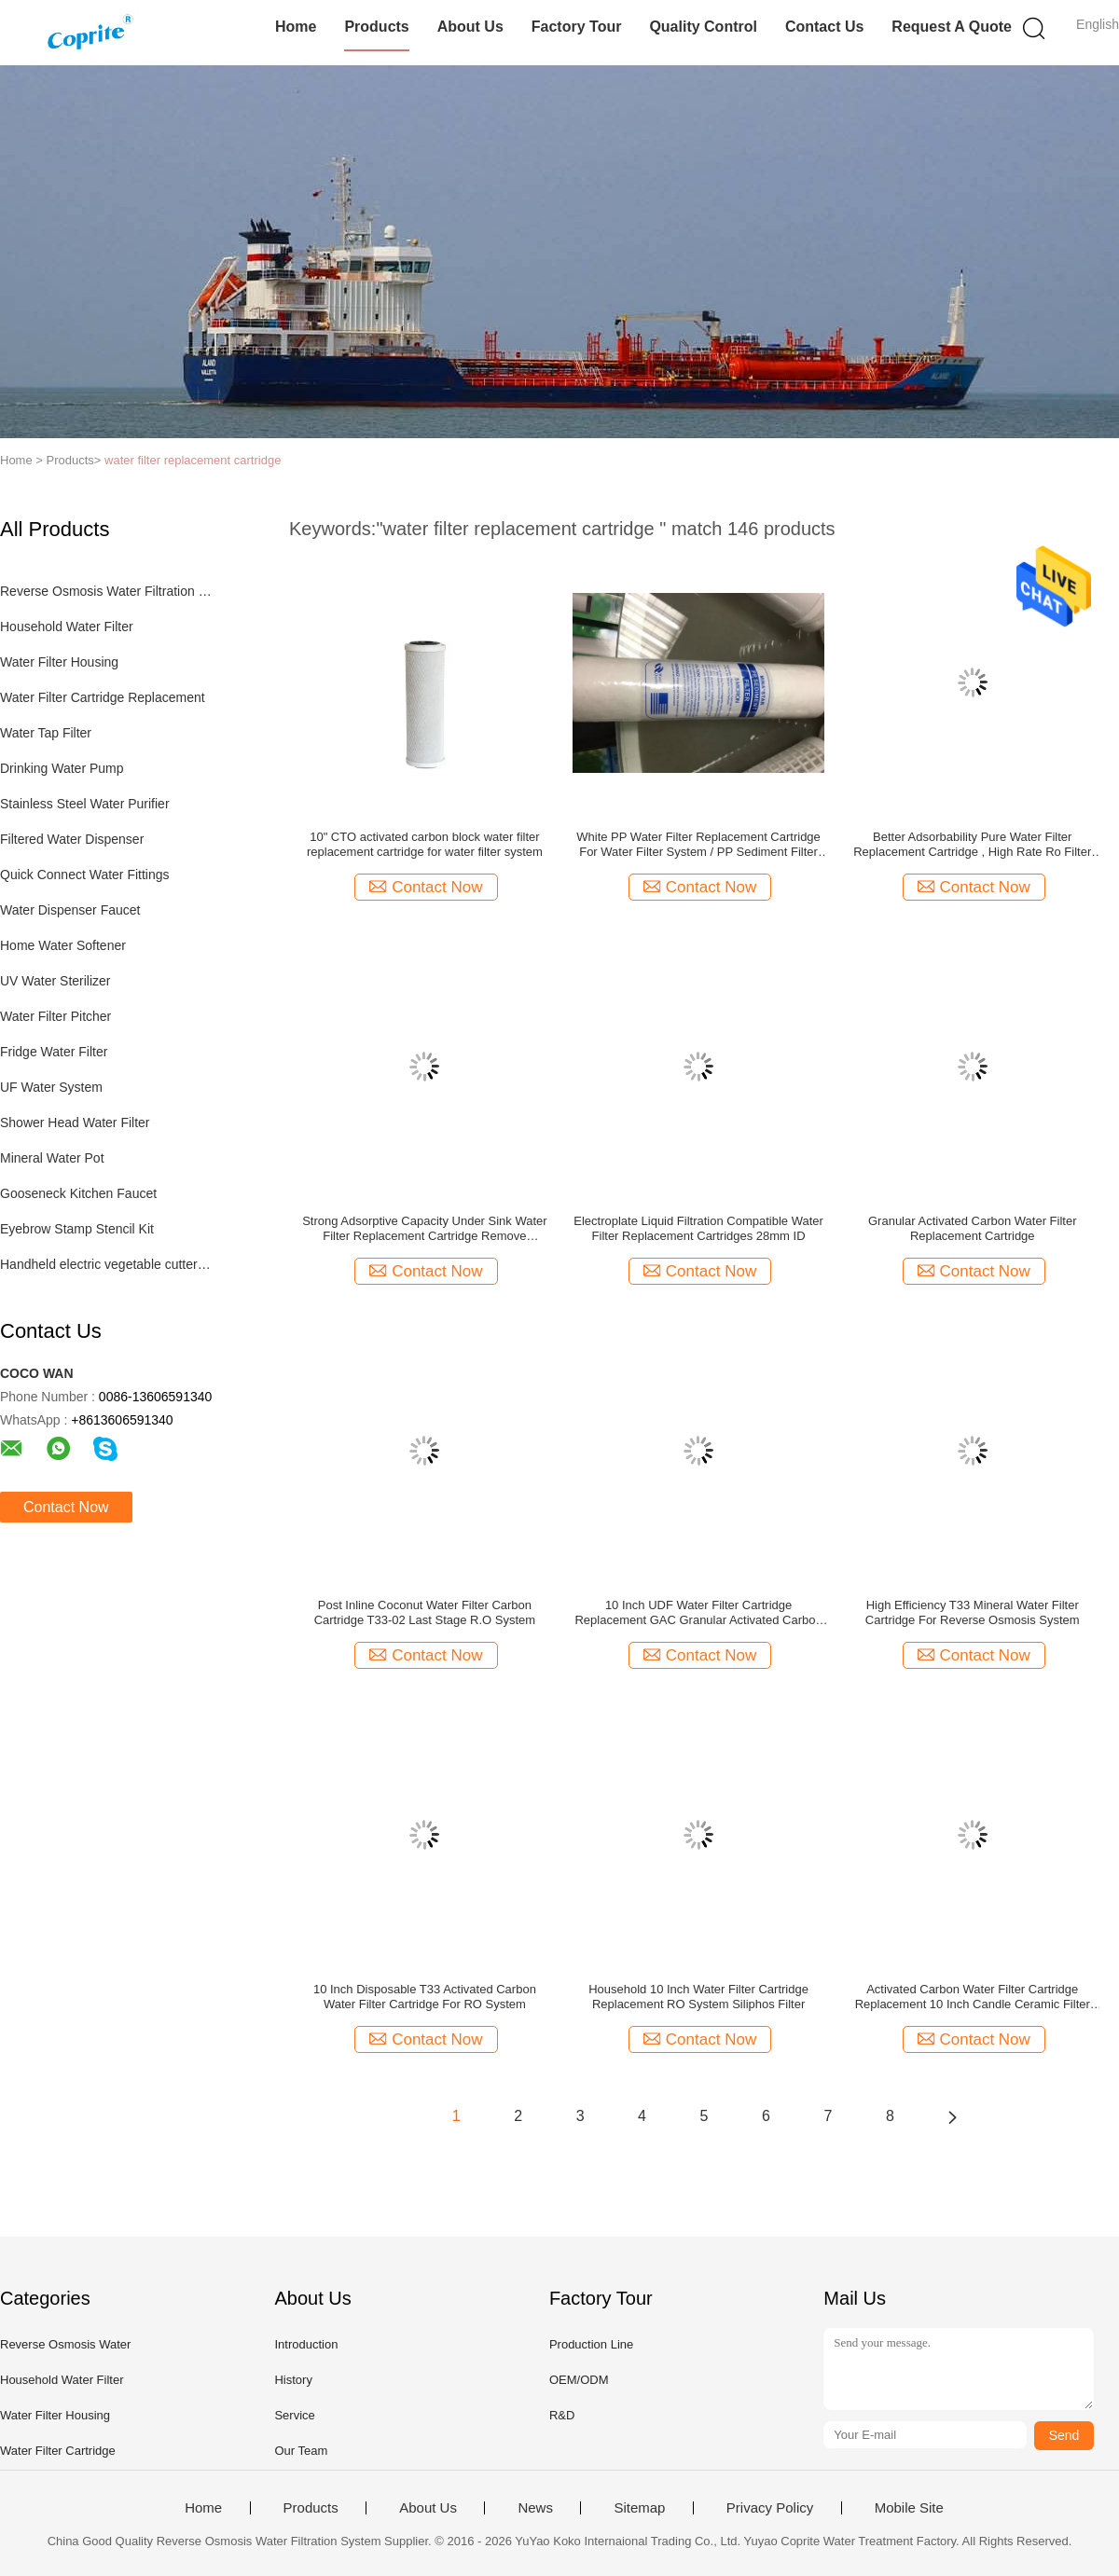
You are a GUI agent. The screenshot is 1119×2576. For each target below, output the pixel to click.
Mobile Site (909, 2507)
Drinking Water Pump (62, 768)
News (535, 2507)
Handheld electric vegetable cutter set (106, 1264)
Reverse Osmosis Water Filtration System (106, 591)
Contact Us (824, 26)
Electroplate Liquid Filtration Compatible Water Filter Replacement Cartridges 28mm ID (698, 1228)
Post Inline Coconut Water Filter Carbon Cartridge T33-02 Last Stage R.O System (424, 1612)
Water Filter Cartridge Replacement (102, 697)
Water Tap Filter (45, 732)
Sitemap (639, 2507)
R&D (561, 2415)
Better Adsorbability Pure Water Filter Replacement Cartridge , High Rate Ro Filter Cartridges (972, 845)
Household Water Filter (66, 626)
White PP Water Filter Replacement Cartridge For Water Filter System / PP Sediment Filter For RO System (698, 845)
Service (294, 2415)
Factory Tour (577, 26)
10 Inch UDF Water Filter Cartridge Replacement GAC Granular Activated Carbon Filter (698, 1613)
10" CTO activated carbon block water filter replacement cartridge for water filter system (425, 844)
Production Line (591, 2344)
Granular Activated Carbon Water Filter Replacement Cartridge (972, 1228)
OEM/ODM (579, 2380)
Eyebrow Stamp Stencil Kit (77, 1228)
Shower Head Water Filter (75, 1122)
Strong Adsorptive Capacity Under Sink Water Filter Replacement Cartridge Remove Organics (424, 1229)
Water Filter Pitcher (55, 1016)
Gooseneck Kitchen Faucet (78, 1193)
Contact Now (66, 1507)
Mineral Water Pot (52, 1157)
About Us (470, 26)
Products (376, 26)
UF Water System (51, 1087)
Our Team (300, 2451)
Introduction (306, 2344)
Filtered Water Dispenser (72, 839)
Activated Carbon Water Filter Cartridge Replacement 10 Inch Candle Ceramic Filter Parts (972, 1997)
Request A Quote (951, 26)
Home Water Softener (63, 945)
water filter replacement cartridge (192, 460)
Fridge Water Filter (53, 1051)
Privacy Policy (769, 2507)
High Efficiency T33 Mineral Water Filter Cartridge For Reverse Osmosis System (972, 1612)
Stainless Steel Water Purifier (85, 803)
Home (295, 26)
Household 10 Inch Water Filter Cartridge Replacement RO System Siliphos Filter (698, 1996)
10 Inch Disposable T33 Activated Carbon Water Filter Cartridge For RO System (424, 1996)
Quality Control (703, 26)
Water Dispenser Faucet (70, 909)
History (292, 2380)
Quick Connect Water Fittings (85, 874)
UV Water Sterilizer (55, 980)
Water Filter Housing (59, 661)
